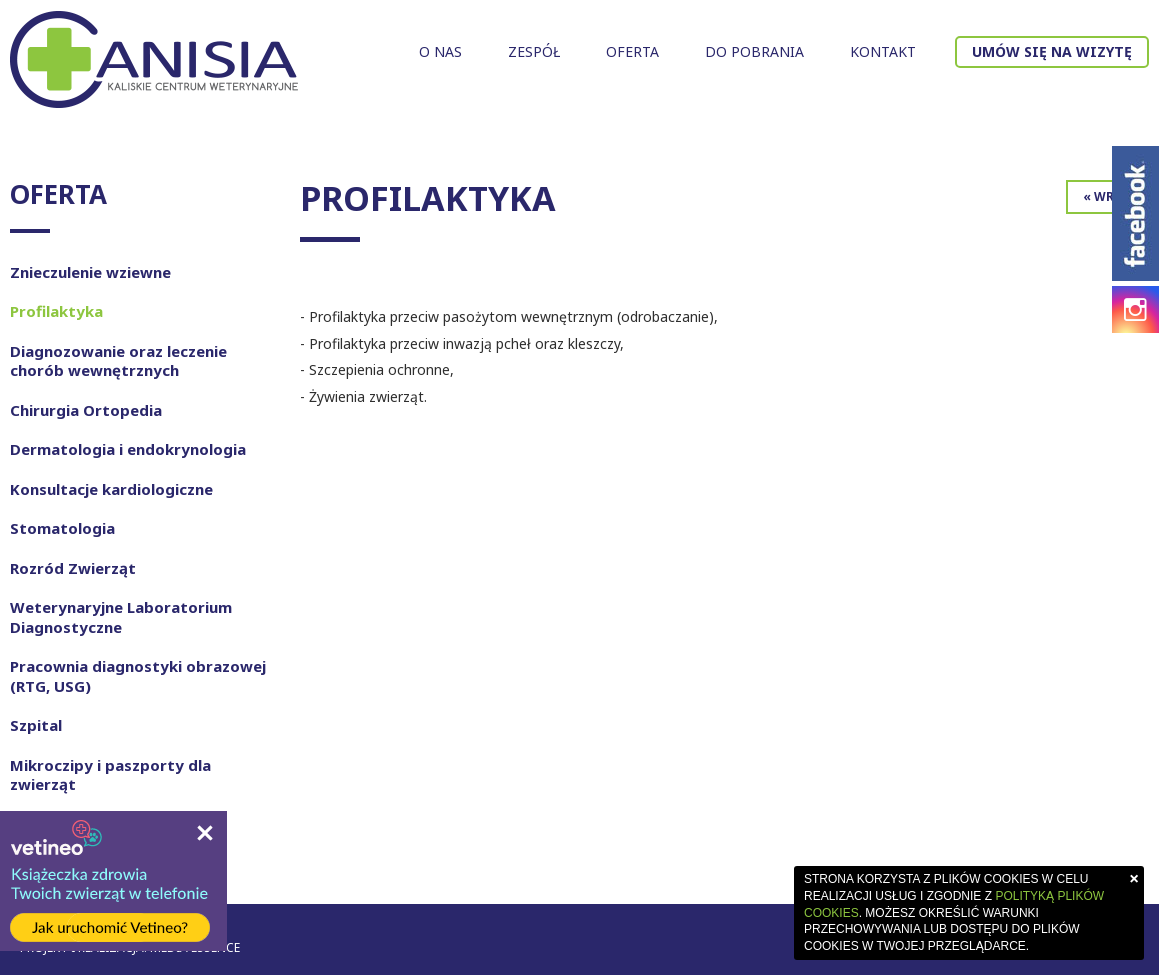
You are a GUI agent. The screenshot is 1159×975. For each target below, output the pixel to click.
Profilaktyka (56, 311)
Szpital (36, 725)
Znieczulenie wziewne (90, 272)
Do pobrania (754, 51)
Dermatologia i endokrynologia (128, 449)
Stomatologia (62, 528)
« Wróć (1107, 196)
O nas (440, 51)
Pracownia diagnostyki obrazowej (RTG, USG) (138, 676)
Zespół (534, 51)
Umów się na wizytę (1052, 51)
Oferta (632, 51)
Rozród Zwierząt (73, 568)
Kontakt (883, 51)
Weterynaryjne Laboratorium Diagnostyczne (121, 617)
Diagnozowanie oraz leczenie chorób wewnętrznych (118, 361)
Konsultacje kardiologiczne (111, 489)
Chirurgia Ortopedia (86, 410)
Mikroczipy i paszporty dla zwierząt (110, 775)
